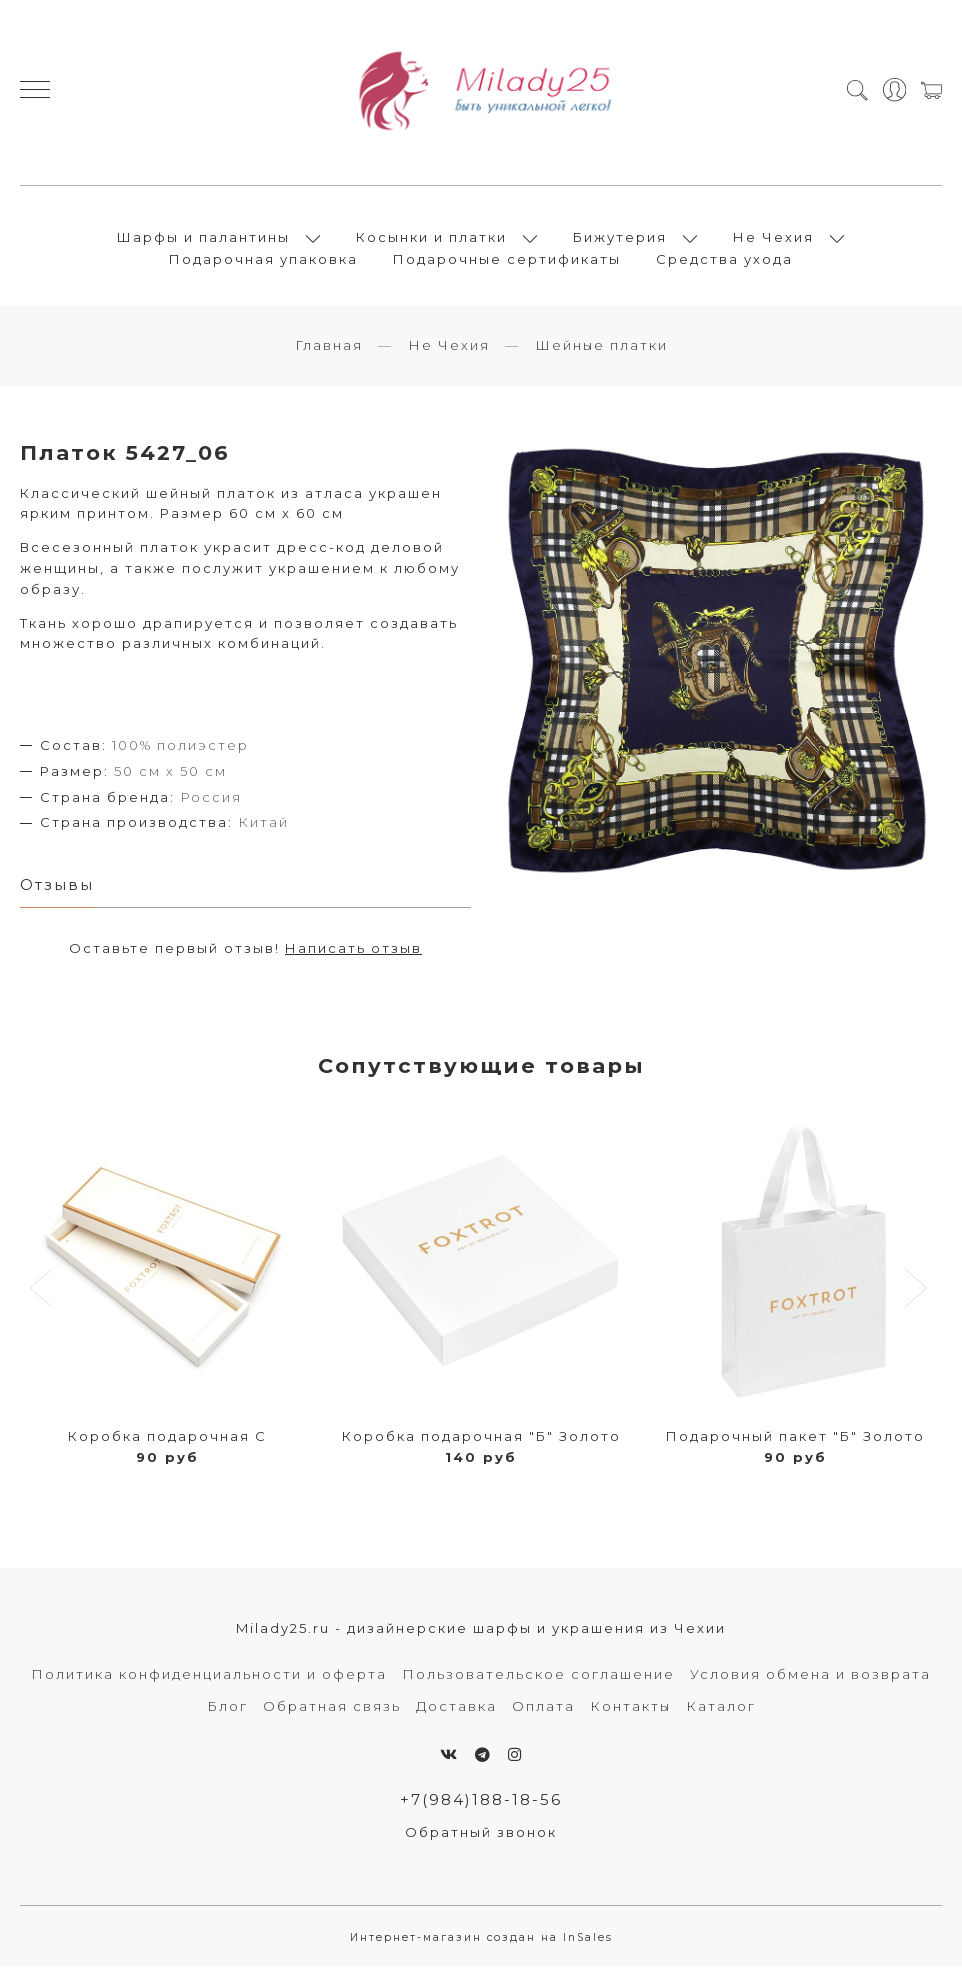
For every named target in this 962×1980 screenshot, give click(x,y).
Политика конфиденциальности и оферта (209, 1686)
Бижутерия (620, 243)
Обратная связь (332, 1718)
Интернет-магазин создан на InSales (481, 1949)
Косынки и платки (431, 243)
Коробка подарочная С (167, 1448)
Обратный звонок (481, 1845)
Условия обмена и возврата (810, 1686)
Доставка (456, 1718)
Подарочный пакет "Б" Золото (795, 1448)
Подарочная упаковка (263, 265)
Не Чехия (773, 243)
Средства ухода (724, 265)
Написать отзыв (353, 960)
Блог (227, 1718)
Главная (329, 356)
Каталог (721, 1718)
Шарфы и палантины (203, 243)
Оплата (543, 1718)
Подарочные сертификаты (507, 265)
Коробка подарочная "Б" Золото (481, 1448)
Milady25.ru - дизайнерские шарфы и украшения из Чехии (481, 1640)
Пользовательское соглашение (538, 1686)
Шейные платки (601, 356)
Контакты (630, 1718)
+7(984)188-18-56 (481, 1811)
